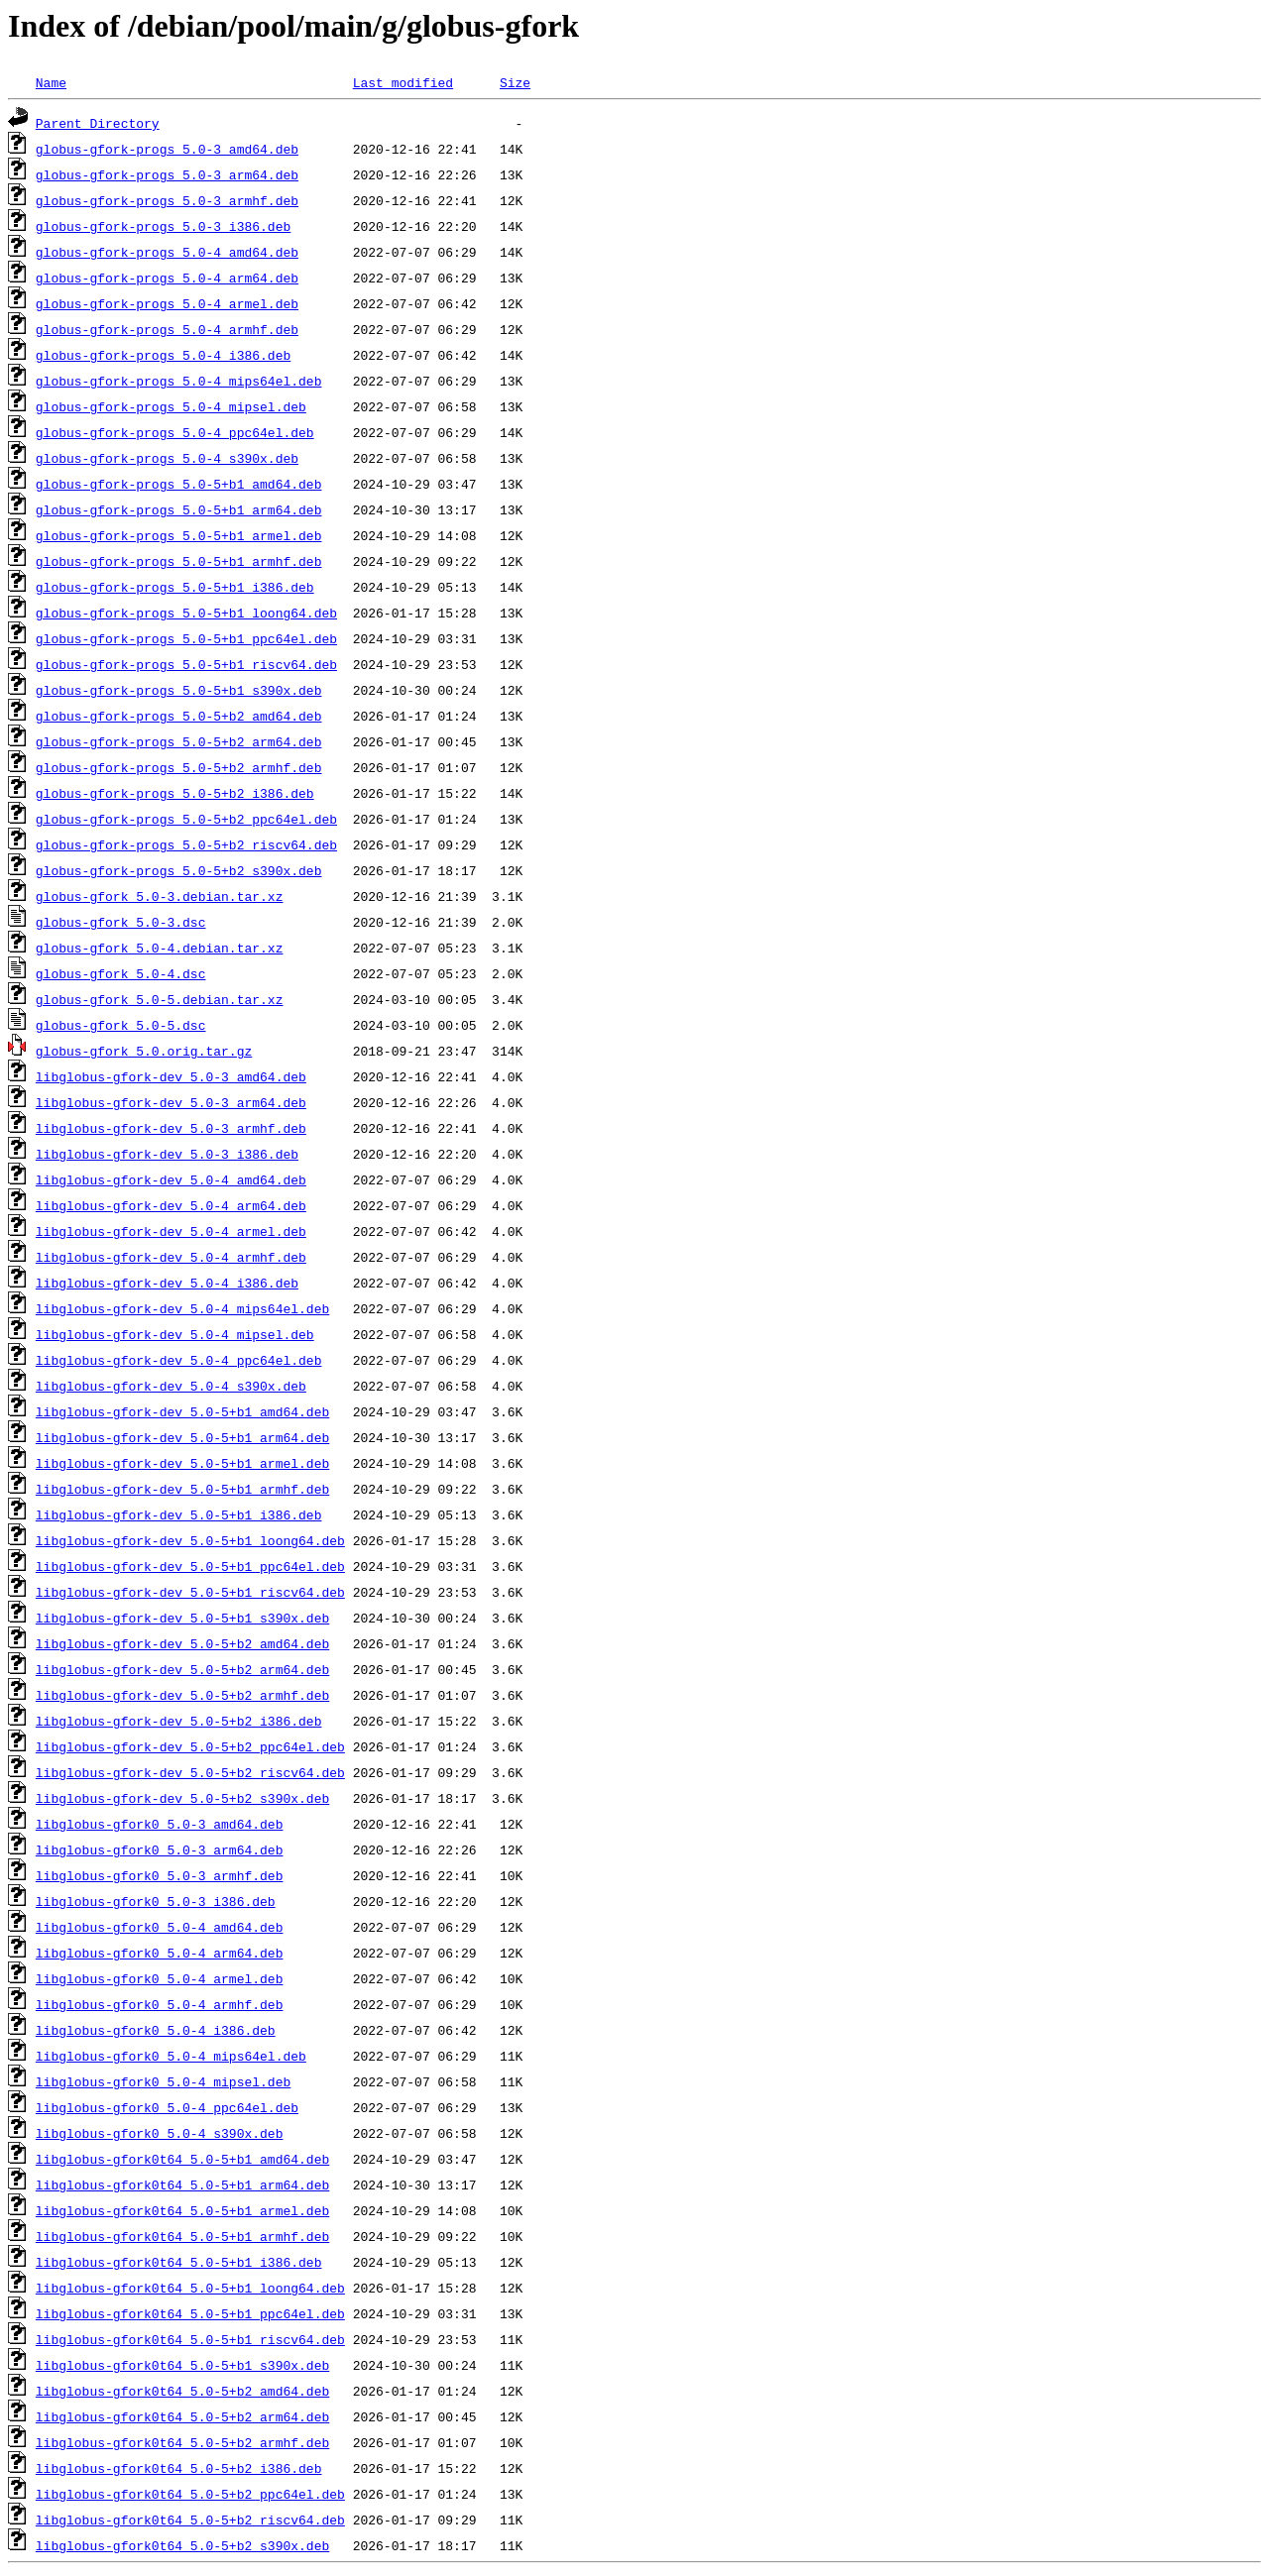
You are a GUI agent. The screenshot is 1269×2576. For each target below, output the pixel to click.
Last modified (403, 82)
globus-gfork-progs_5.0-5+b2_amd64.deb (179, 716)
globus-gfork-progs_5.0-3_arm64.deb (167, 174)
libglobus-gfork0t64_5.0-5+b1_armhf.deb (182, 2236)
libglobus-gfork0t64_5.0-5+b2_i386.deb (179, 2468)
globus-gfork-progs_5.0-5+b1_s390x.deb (179, 690)
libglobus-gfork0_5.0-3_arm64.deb (160, 1849)
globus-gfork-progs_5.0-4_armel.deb (167, 303)
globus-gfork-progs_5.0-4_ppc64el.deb (175, 432)
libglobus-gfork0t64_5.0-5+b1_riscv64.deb (190, 2339)
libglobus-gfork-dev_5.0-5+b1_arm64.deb (182, 1437)
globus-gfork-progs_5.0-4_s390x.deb (167, 458)
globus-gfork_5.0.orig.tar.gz (144, 1051)
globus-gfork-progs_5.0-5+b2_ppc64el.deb (186, 819)
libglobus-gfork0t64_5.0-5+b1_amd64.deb (182, 2159)
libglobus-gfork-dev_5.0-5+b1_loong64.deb (190, 1540)
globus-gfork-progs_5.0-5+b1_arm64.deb (179, 509)
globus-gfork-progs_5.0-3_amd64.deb (167, 149)
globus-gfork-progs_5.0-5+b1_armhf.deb (179, 561)
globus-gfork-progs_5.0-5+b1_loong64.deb (186, 612)
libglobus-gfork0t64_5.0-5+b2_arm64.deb (182, 2416)
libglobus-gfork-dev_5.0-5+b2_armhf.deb (182, 1695)
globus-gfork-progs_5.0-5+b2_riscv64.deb (186, 844)
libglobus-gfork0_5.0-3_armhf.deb (160, 1875)
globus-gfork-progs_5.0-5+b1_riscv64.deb (186, 664)
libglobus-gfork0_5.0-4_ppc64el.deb (167, 2107)
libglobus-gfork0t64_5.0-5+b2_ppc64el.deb (190, 2494)
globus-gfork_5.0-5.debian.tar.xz (160, 999)
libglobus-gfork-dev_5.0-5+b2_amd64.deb (182, 1643)
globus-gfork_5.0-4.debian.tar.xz (160, 947)
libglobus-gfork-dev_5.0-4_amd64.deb (171, 1179)
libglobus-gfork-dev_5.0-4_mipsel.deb (175, 1334)
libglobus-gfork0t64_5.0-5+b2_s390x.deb (182, 2545)
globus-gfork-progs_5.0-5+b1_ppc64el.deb (186, 638)
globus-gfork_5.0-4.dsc (121, 973)
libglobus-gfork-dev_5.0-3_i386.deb (167, 1154)
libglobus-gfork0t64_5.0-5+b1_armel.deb (182, 2210)
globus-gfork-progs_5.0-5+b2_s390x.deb (179, 870)
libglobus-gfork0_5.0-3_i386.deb (156, 1901)
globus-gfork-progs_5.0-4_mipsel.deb (171, 406)
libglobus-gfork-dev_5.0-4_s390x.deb (171, 1386)
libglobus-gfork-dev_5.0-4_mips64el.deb (182, 1308)
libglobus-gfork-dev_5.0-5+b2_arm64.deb (182, 1669)
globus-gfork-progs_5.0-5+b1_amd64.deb (179, 484)
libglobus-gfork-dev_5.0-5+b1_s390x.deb (182, 1617)
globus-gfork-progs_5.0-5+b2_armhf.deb (179, 767)
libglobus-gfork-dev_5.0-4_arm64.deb (171, 1205)
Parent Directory (98, 123)
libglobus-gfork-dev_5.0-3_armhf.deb (171, 1128)
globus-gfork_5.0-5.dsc (121, 1025)
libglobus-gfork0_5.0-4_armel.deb (160, 1978)
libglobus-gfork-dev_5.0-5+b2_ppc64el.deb (190, 1746)
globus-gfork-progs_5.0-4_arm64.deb (167, 277)
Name (51, 82)
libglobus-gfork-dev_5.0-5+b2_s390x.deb (182, 1798)
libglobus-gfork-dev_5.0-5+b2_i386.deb (179, 1721)
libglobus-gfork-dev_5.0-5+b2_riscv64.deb (190, 1772)
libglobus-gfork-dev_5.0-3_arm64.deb (171, 1102)
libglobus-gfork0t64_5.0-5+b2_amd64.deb (182, 2391)
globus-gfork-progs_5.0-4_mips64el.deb (179, 381)
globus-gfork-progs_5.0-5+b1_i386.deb (175, 587)
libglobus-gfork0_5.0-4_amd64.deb (160, 1927)
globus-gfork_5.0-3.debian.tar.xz (160, 896)
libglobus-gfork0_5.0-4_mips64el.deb (171, 2056)
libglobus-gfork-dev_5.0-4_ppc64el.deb (179, 1360)
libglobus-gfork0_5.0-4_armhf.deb (160, 2004)
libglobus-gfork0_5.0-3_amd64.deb (160, 1824)
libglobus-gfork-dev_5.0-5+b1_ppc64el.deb (190, 1566)
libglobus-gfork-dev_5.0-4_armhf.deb (171, 1257)
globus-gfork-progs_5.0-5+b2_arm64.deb (179, 741)
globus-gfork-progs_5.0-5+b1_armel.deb (179, 535)
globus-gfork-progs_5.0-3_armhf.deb (167, 200)
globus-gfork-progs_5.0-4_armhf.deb (167, 329)
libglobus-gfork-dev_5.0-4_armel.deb (171, 1231)
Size (515, 82)
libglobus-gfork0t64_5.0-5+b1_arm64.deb (182, 2184)
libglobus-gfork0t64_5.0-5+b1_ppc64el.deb (190, 2313)
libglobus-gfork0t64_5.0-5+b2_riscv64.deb (190, 2519)
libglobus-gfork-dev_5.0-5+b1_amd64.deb (182, 1411)
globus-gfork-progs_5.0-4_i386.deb (163, 355)
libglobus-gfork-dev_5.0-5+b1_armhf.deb (182, 1489)
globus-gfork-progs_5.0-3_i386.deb (163, 226)
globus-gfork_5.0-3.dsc (121, 922)
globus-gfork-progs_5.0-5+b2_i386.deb (175, 793)
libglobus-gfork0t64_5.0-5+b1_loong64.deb (190, 2287)
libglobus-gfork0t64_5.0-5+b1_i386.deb (179, 2262)
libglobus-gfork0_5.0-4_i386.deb (156, 2030)
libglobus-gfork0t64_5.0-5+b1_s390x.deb (182, 2365)
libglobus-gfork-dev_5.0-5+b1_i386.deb (179, 1514)
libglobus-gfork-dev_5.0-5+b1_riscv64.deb (190, 1592)
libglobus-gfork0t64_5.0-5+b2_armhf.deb (182, 2442)
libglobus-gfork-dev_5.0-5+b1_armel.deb (182, 1463)
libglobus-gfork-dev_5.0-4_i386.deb (167, 1282)
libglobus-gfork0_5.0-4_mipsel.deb (163, 2081)
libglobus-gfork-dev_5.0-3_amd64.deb (171, 1076)
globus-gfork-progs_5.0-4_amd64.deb (167, 252)
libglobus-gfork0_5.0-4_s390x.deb (160, 2133)
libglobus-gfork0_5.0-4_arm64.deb (160, 1952)
